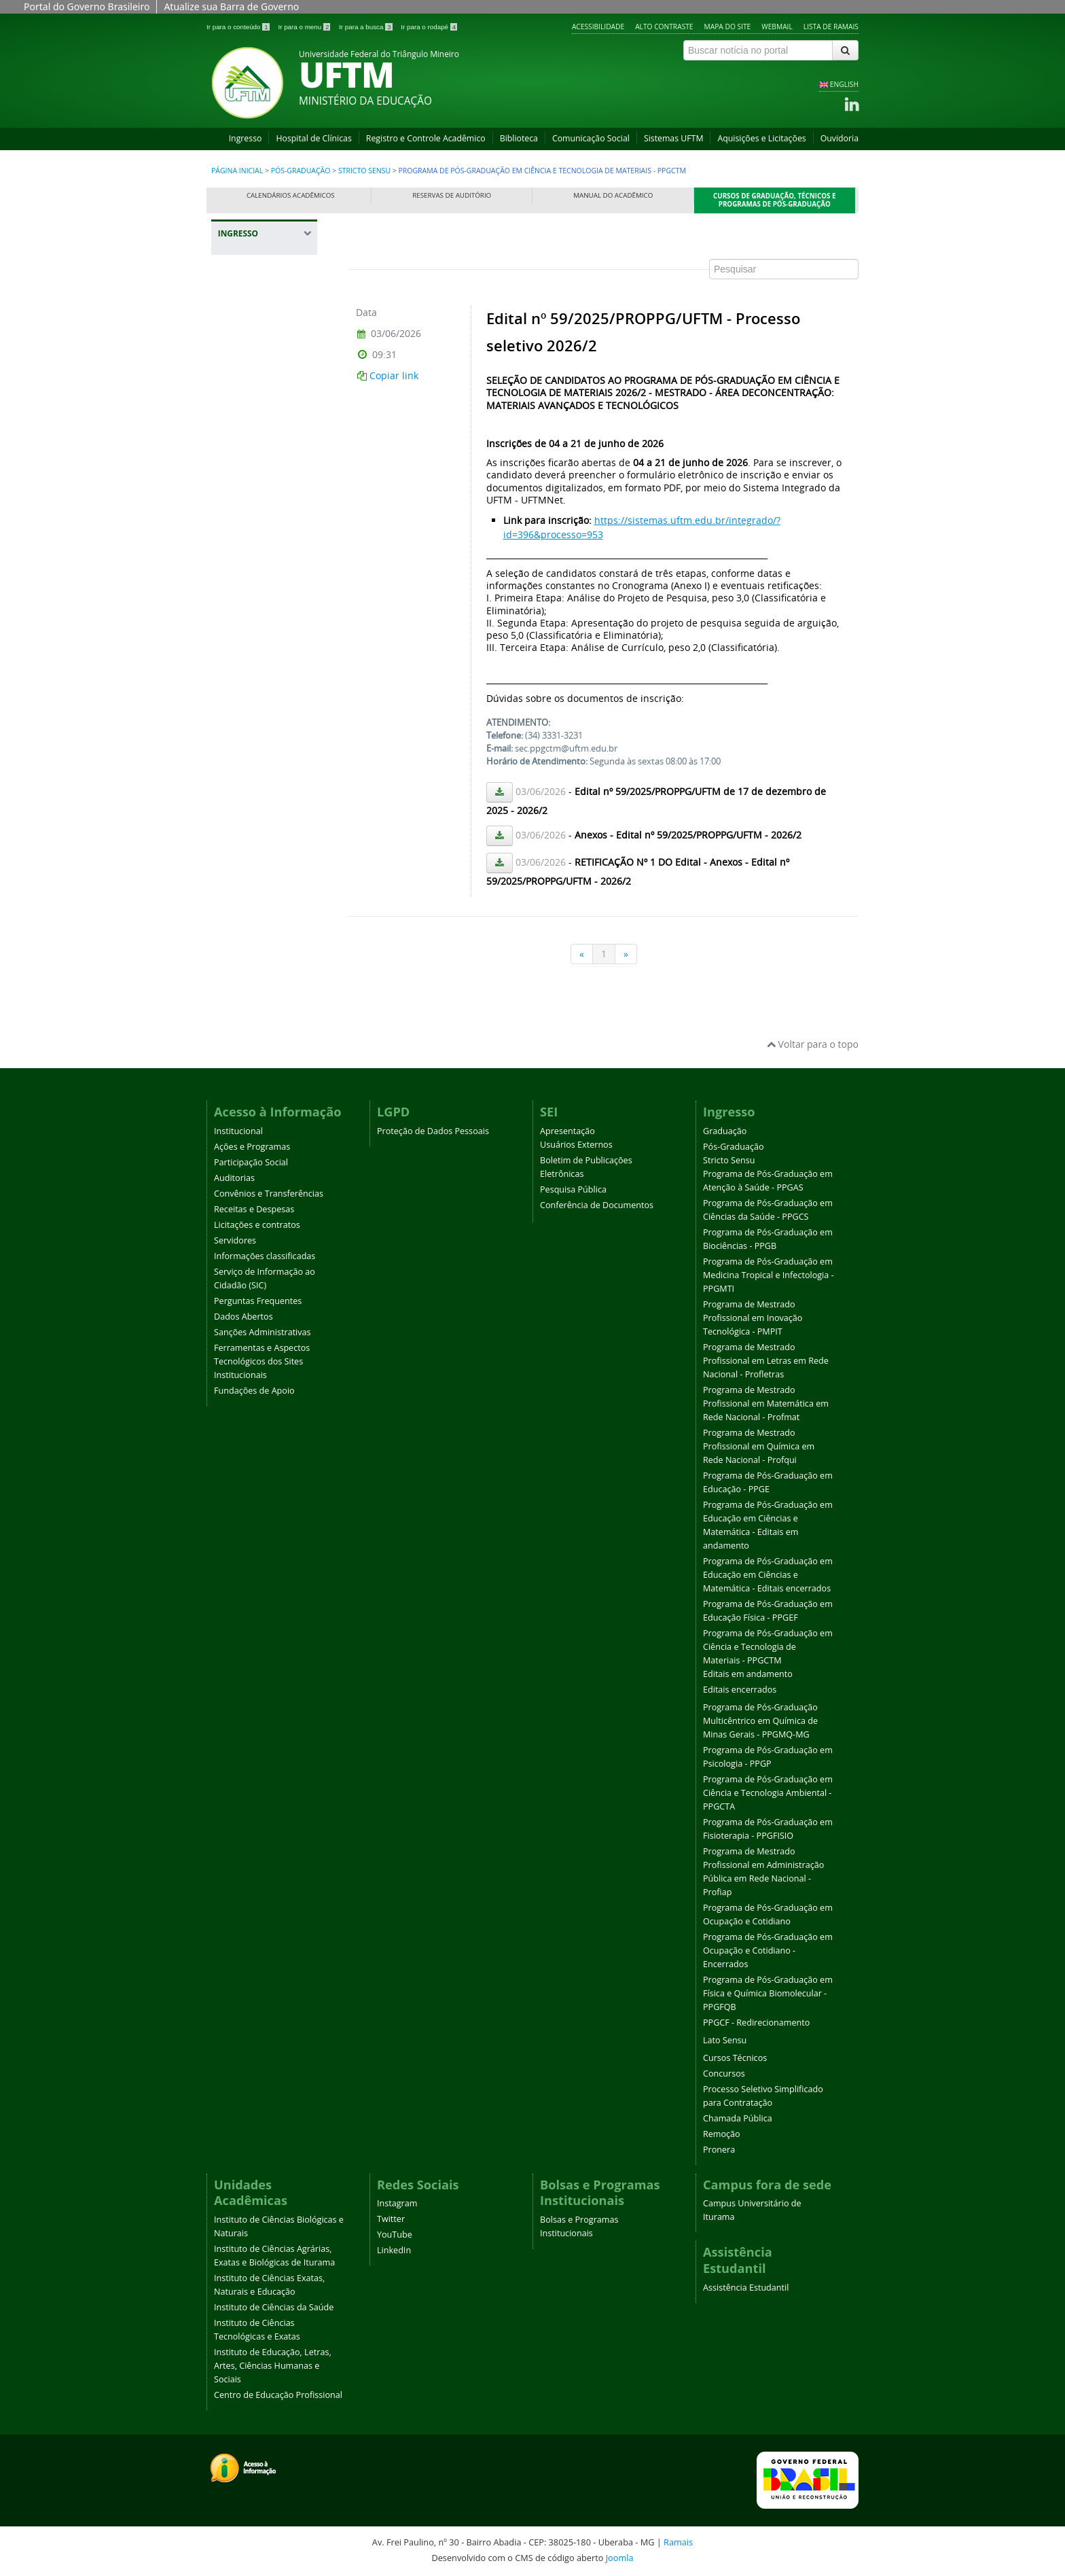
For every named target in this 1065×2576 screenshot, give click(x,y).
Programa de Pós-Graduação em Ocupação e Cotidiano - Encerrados (768, 1950)
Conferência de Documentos (596, 1205)
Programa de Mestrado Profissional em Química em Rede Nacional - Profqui (758, 1446)
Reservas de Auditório (451, 195)
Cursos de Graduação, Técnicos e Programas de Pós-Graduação (774, 200)
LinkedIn (394, 2250)
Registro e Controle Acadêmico (426, 138)
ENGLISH (844, 84)
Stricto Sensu (364, 170)
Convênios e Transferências (268, 1193)
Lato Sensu (724, 2040)
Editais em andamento (748, 1674)
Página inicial (237, 170)
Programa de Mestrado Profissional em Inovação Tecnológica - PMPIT (752, 1318)
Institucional (238, 1131)
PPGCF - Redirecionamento (756, 2022)
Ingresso (245, 138)
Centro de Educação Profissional (278, 2395)
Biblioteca (519, 138)
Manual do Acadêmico (613, 195)
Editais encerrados (739, 1689)
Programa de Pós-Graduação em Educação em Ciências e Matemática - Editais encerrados (768, 1574)
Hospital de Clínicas (313, 138)
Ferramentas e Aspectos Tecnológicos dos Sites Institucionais (262, 1361)
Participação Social (251, 1162)
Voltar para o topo (813, 1044)
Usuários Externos (576, 1144)
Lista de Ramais (831, 26)
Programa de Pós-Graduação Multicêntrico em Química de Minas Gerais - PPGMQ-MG (760, 1720)
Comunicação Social (591, 138)
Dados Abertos (243, 1316)
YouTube (394, 2234)
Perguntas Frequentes (258, 1301)
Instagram (397, 2203)
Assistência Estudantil (746, 2287)
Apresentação (567, 1131)
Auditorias (234, 1178)
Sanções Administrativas (262, 1332)
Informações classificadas (264, 1256)
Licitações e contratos (257, 1225)
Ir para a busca (366, 27)
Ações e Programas (252, 1146)
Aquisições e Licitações (761, 138)
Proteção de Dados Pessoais (433, 1131)
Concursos (724, 2073)
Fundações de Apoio (254, 1390)
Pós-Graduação (301, 170)
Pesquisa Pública (573, 1189)
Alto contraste (664, 26)
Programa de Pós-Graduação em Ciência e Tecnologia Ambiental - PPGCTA (768, 1793)
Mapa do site (727, 26)
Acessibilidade (598, 26)
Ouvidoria (839, 138)
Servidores (235, 1240)
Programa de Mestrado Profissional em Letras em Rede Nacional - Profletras (766, 1360)
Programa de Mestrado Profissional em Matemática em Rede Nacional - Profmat (766, 1403)
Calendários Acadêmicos (291, 195)
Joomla (620, 2558)
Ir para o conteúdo (238, 27)
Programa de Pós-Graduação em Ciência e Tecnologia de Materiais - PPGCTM (768, 1646)
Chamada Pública (737, 2118)
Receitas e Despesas (254, 1209)
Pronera (719, 2149)
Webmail (777, 26)
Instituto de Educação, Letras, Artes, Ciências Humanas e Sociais (272, 2365)
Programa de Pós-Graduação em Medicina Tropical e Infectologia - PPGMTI (768, 1275)
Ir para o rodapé (429, 27)
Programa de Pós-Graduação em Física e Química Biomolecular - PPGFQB (768, 1993)
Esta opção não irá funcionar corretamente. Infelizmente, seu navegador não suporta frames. (604, 601)
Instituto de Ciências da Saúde (273, 2307)
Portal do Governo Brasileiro (86, 6)
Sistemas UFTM (674, 138)
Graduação (724, 1131)
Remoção (721, 2134)
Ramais (678, 2542)
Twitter (391, 2219)
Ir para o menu (305, 27)
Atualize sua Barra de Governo (231, 6)
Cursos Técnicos (735, 2058)
